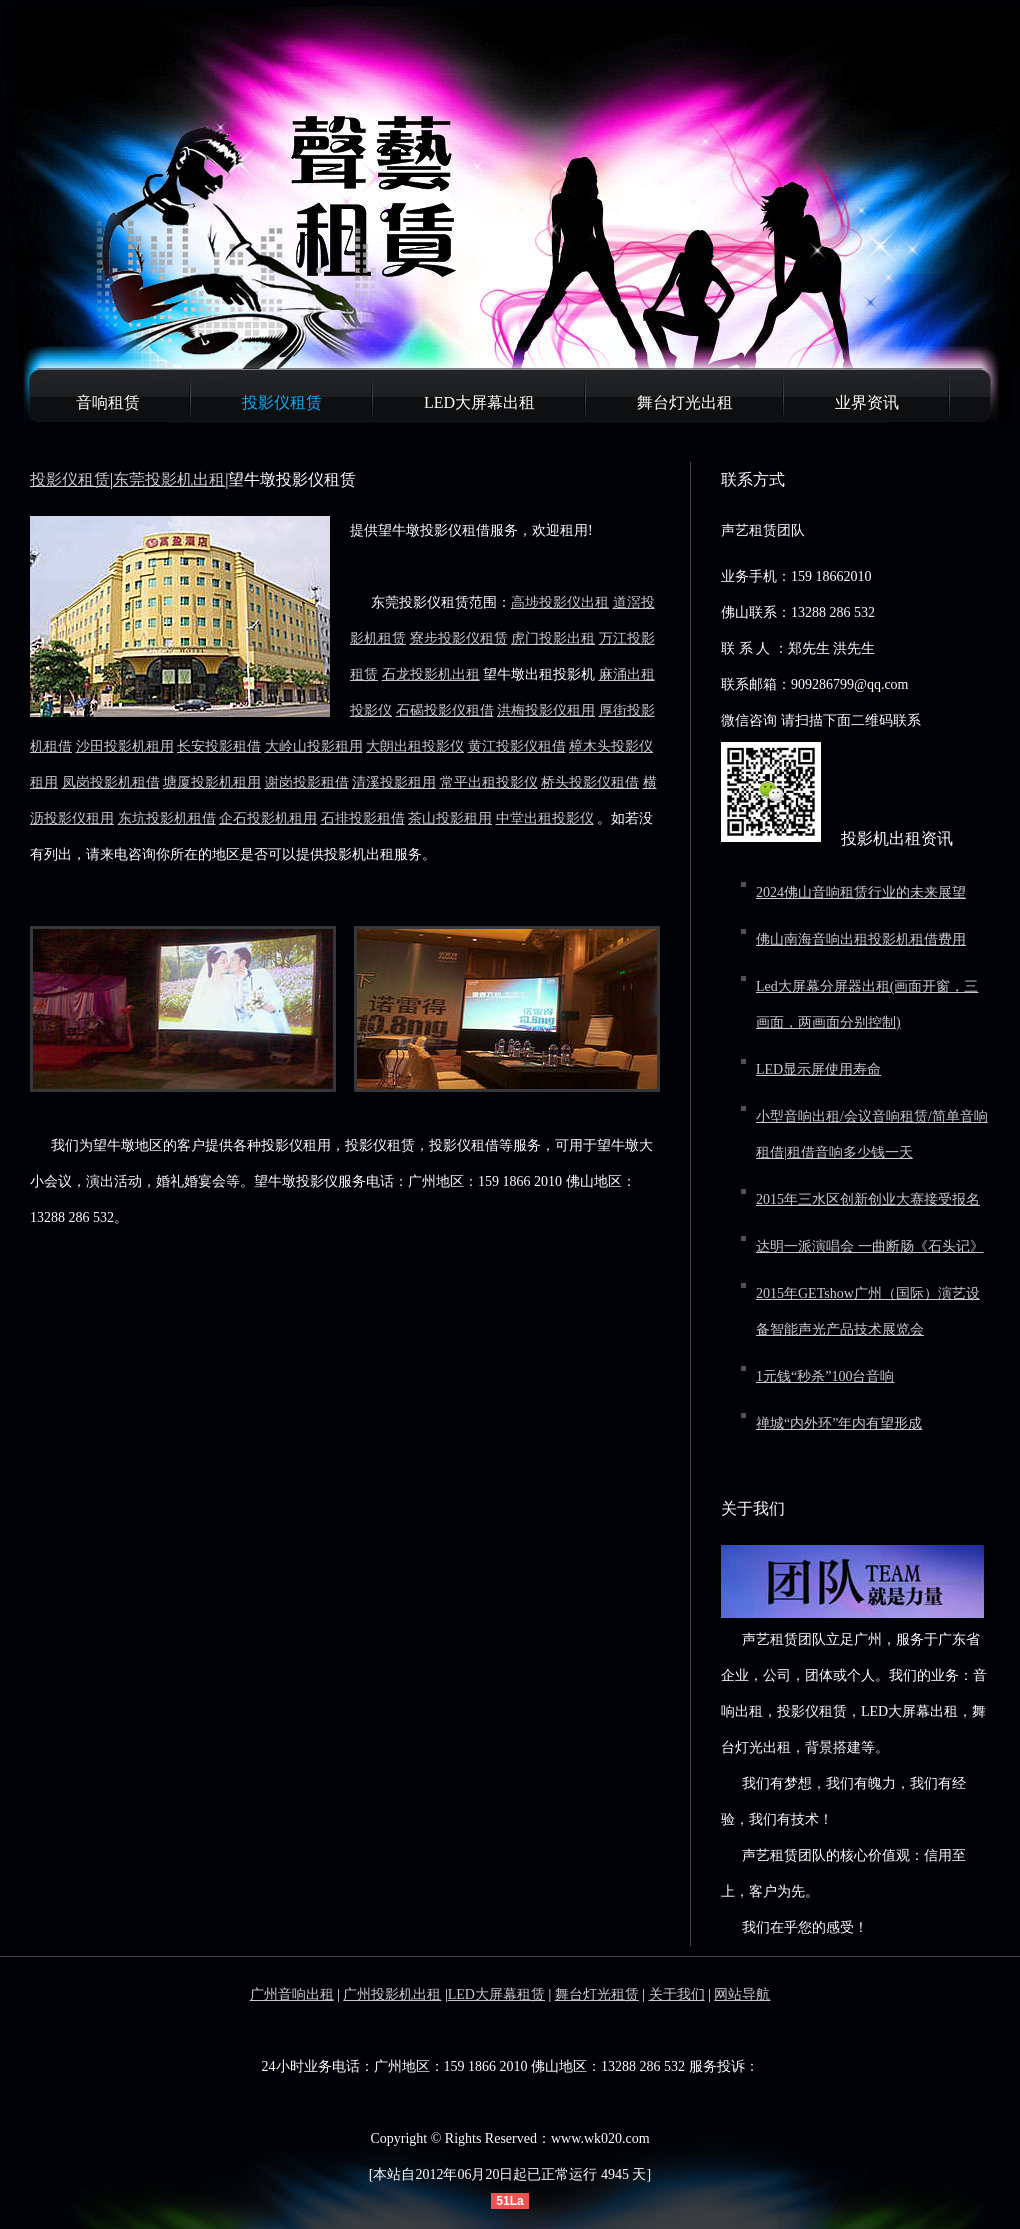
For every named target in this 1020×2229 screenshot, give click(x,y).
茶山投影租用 (450, 818)
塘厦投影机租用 (212, 782)
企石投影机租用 (268, 818)
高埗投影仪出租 (560, 602)
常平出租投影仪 (489, 782)
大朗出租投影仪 (415, 746)
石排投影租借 (363, 818)
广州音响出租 (292, 1994)
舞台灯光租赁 (597, 1994)
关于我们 (677, 1994)
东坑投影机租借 (167, 818)
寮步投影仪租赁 (459, 638)
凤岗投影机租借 (111, 782)
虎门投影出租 (553, 638)
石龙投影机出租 (431, 674)
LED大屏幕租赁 (496, 1994)
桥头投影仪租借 (590, 782)
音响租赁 (108, 402)
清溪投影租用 (394, 782)
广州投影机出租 (392, 1994)
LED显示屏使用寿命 (818, 1069)
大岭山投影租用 (314, 746)
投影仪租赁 (282, 402)
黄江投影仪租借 (517, 746)
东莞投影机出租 (169, 479)
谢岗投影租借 (307, 782)
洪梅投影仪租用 (546, 710)
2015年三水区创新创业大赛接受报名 (868, 1199)
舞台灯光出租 (685, 402)
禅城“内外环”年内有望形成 (839, 1423)
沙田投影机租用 (125, 746)
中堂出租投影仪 (545, 818)
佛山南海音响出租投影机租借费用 (861, 939)
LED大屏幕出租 (479, 402)
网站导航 (742, 1994)
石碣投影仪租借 (445, 710)
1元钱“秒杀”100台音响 (825, 1376)
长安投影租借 (219, 746)
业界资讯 (867, 402)
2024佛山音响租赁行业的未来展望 (861, 892)
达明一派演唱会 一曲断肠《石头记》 (870, 1246)
